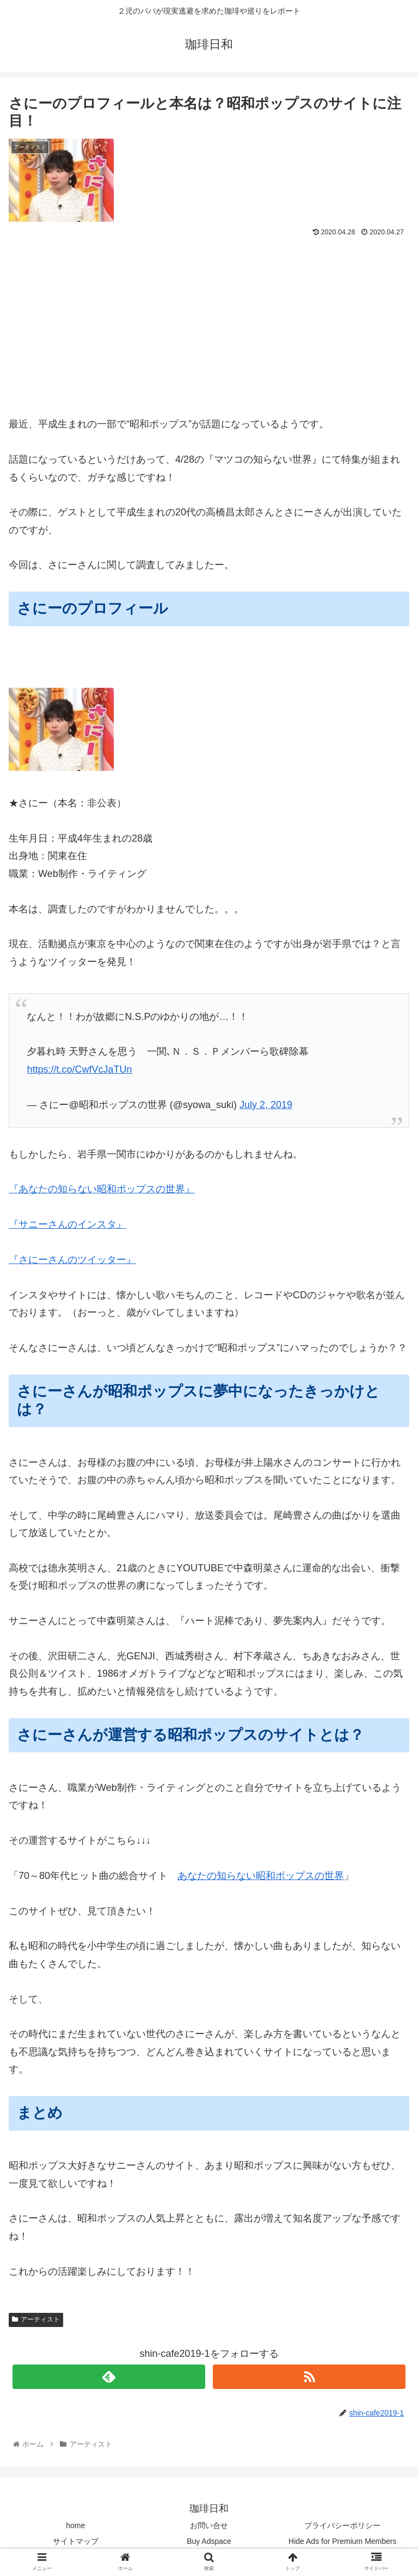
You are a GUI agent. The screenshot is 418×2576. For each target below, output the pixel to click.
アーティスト (36, 2319)
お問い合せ (209, 2525)
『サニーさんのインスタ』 (67, 1224)
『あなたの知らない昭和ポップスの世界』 (102, 1189)
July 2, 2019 (265, 1104)
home (75, 2525)
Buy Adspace (209, 2541)
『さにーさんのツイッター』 (72, 1259)
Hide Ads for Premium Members (342, 2541)
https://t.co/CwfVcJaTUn (79, 1069)
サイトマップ (76, 2541)
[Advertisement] (209, 322)
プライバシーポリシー (342, 2525)
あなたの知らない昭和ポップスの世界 (260, 1875)
